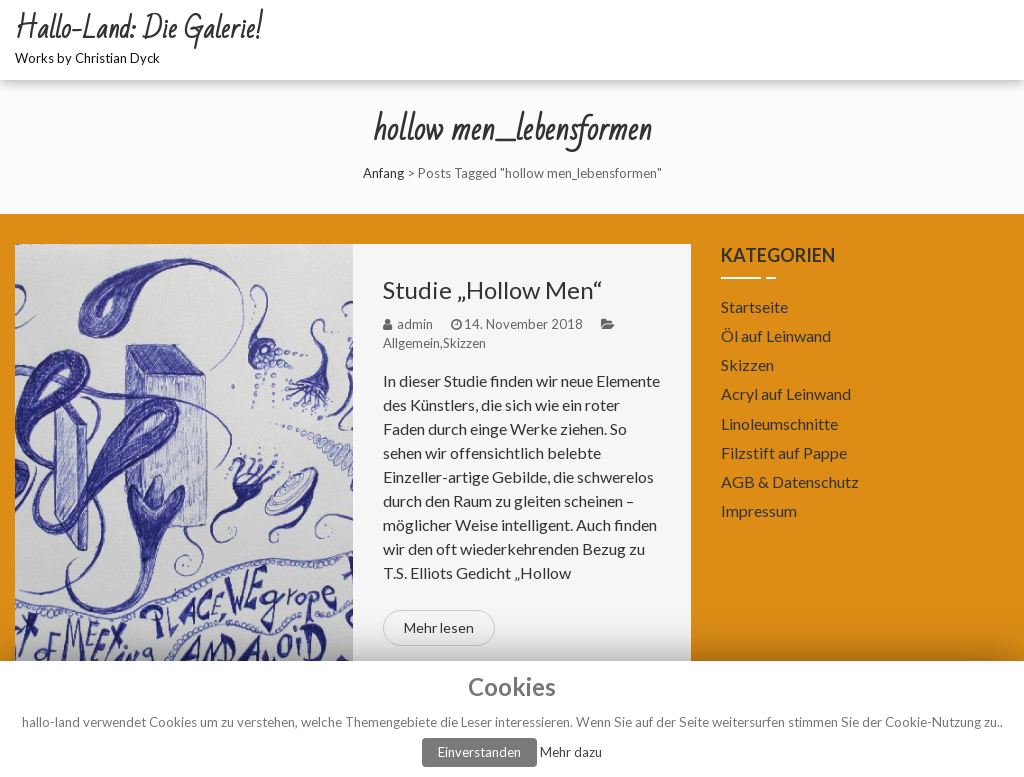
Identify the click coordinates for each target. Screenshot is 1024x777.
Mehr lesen (439, 627)
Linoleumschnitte (779, 423)
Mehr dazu (571, 752)
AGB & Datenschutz (790, 481)
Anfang (383, 173)
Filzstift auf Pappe (784, 452)
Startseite (754, 306)
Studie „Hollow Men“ (493, 289)
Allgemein (411, 343)
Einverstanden (479, 752)
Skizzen (464, 343)
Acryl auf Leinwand (786, 393)
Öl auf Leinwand (776, 335)
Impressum (759, 510)
